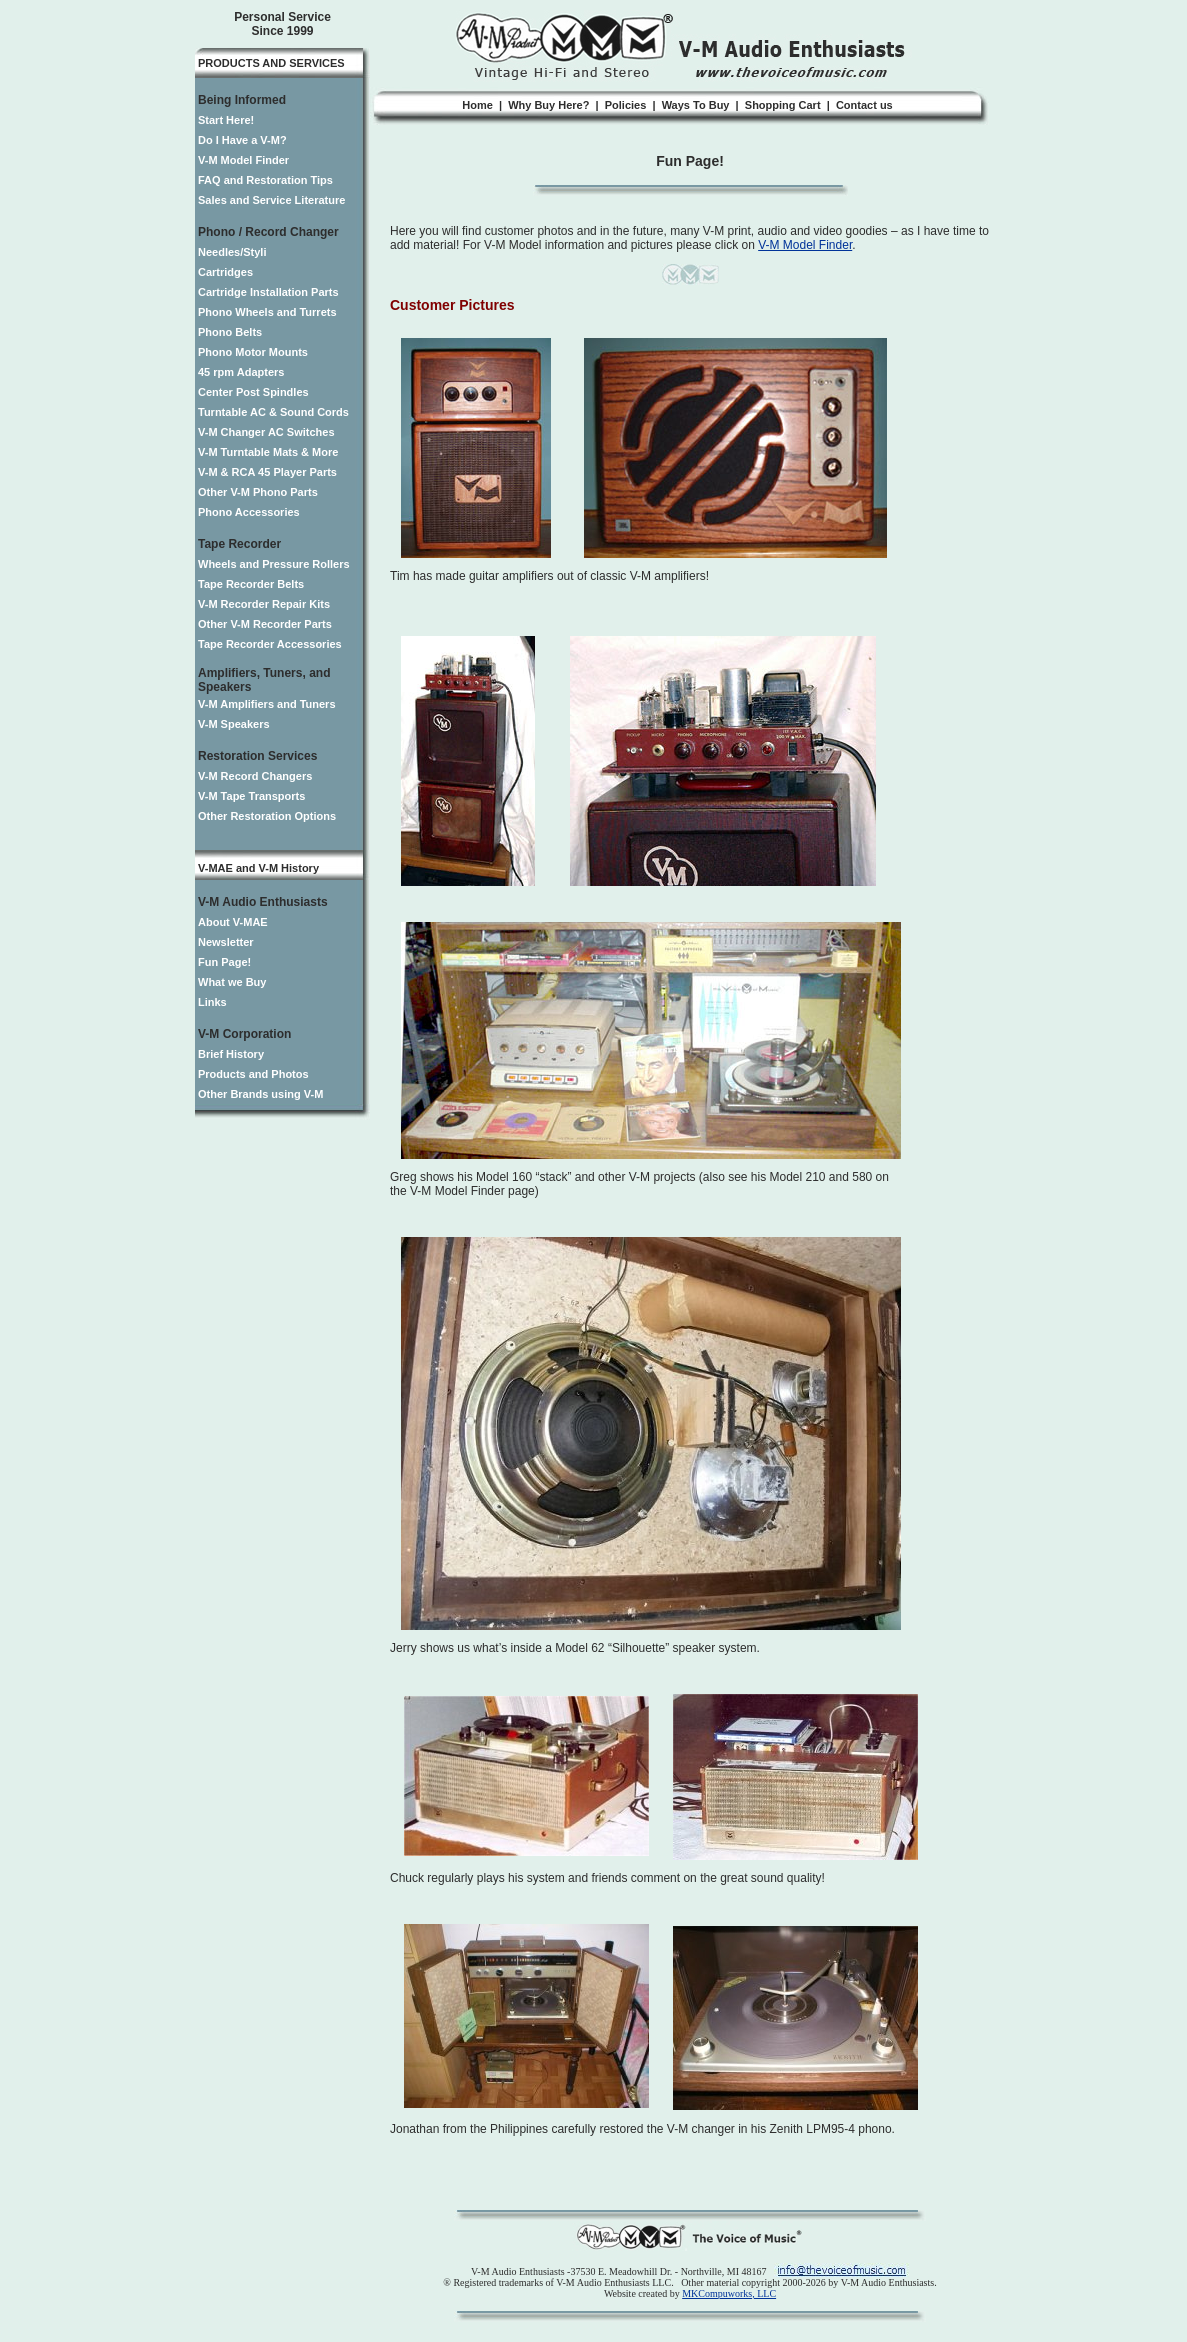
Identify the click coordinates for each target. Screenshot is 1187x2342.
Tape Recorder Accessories (270, 644)
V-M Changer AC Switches (266, 432)
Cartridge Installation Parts (268, 292)
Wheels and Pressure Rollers (274, 564)
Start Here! (226, 120)
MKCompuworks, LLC (729, 2293)
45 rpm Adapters (241, 372)
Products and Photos (253, 1074)
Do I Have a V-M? (242, 140)
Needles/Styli (232, 252)
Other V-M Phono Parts (258, 492)
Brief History (231, 1054)
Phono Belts (230, 332)
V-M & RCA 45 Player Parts (267, 472)
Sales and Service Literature (271, 200)
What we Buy (232, 982)
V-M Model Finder (243, 160)
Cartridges (225, 272)
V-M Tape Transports (251, 796)
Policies (626, 105)
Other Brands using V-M (260, 1094)
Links (212, 1002)
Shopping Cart (783, 105)
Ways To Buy (696, 105)
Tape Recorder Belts (251, 584)
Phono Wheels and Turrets (267, 312)
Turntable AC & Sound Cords (273, 412)
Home (477, 105)
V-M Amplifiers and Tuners (267, 704)
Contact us (864, 105)
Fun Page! (224, 962)
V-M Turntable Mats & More (268, 452)
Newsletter (226, 942)
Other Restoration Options (267, 816)
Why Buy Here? (548, 105)
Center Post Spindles (253, 392)
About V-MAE (233, 922)
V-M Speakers (234, 724)
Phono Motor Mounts (253, 352)
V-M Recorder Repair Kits (264, 604)
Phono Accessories (249, 512)
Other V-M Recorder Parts (265, 624)
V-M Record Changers (255, 776)
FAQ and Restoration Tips (265, 180)
